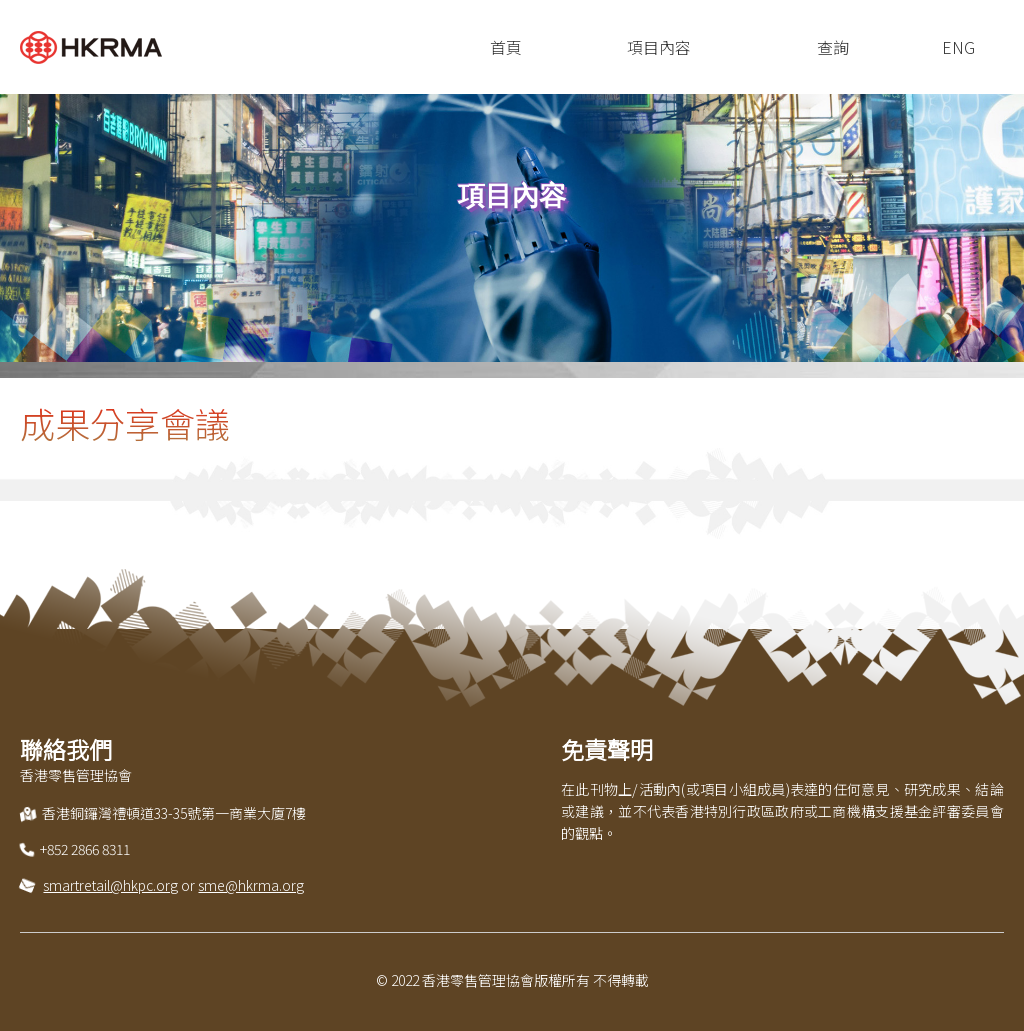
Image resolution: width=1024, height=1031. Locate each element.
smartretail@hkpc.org (110, 885)
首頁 (506, 47)
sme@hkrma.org (251, 885)
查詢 (833, 47)
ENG (958, 47)
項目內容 (659, 47)
